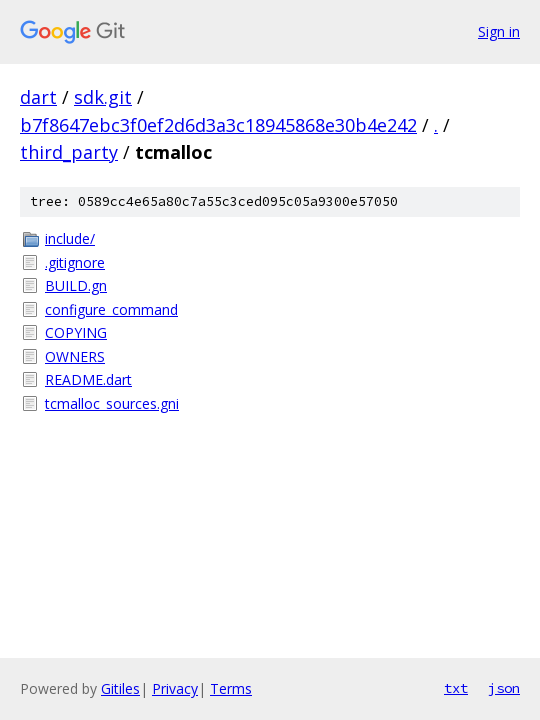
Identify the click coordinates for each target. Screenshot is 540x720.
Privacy (175, 688)
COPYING (76, 332)
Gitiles (120, 688)
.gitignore (75, 262)
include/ (70, 238)
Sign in (499, 31)
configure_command (111, 309)
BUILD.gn (76, 285)
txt (456, 688)
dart (38, 97)
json (504, 688)
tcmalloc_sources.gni (112, 403)
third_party (69, 152)
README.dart (88, 379)
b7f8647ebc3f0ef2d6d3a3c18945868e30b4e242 (218, 125)
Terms (231, 688)
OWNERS (75, 356)
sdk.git (103, 97)
